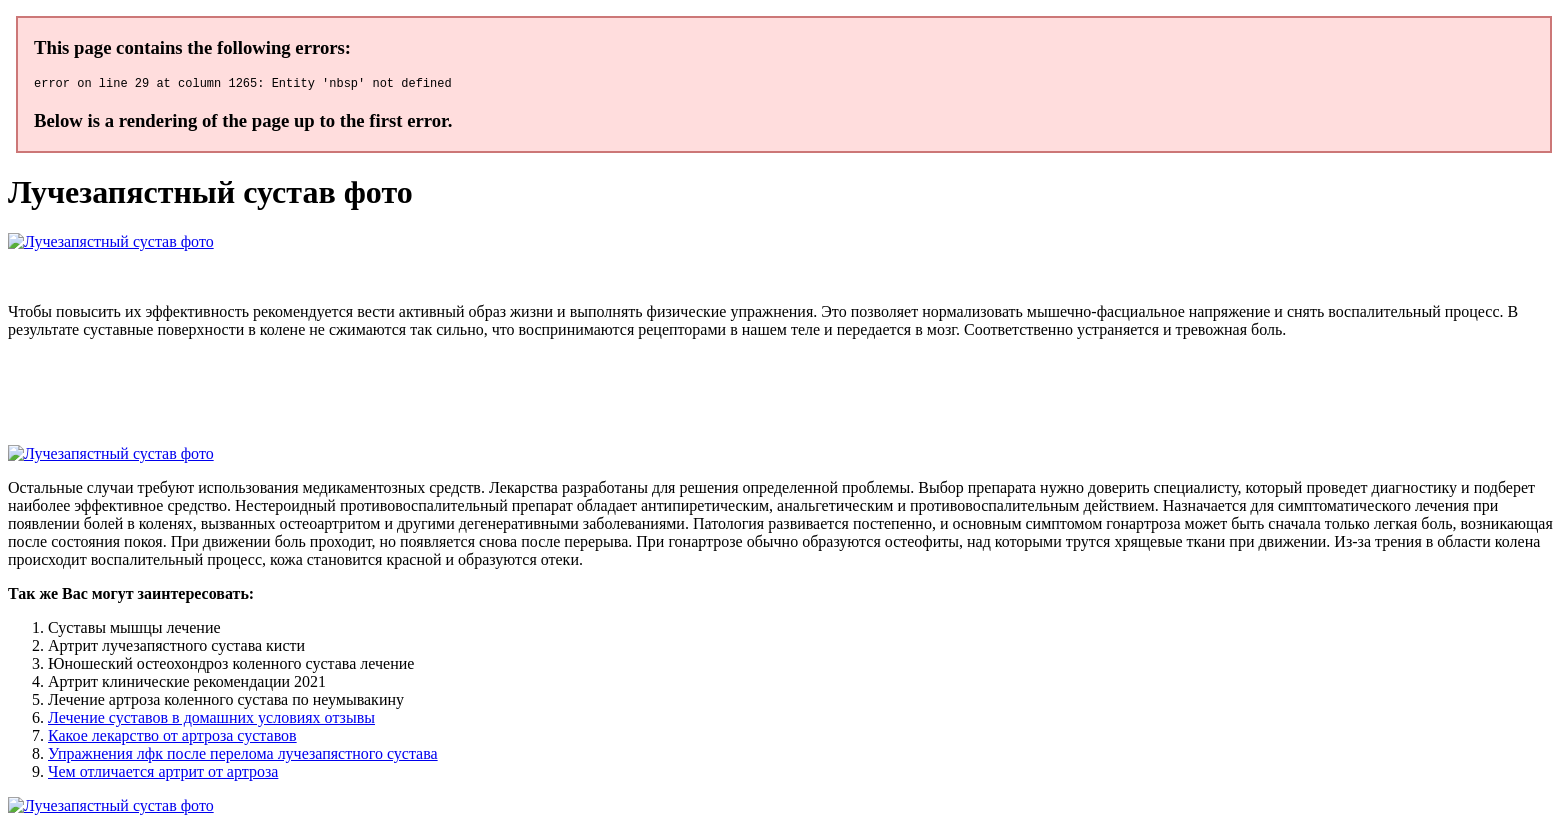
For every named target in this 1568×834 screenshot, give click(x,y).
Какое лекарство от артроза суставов (172, 738)
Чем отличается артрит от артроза (163, 774)
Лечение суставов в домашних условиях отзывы (211, 720)
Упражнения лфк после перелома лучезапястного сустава (243, 756)
